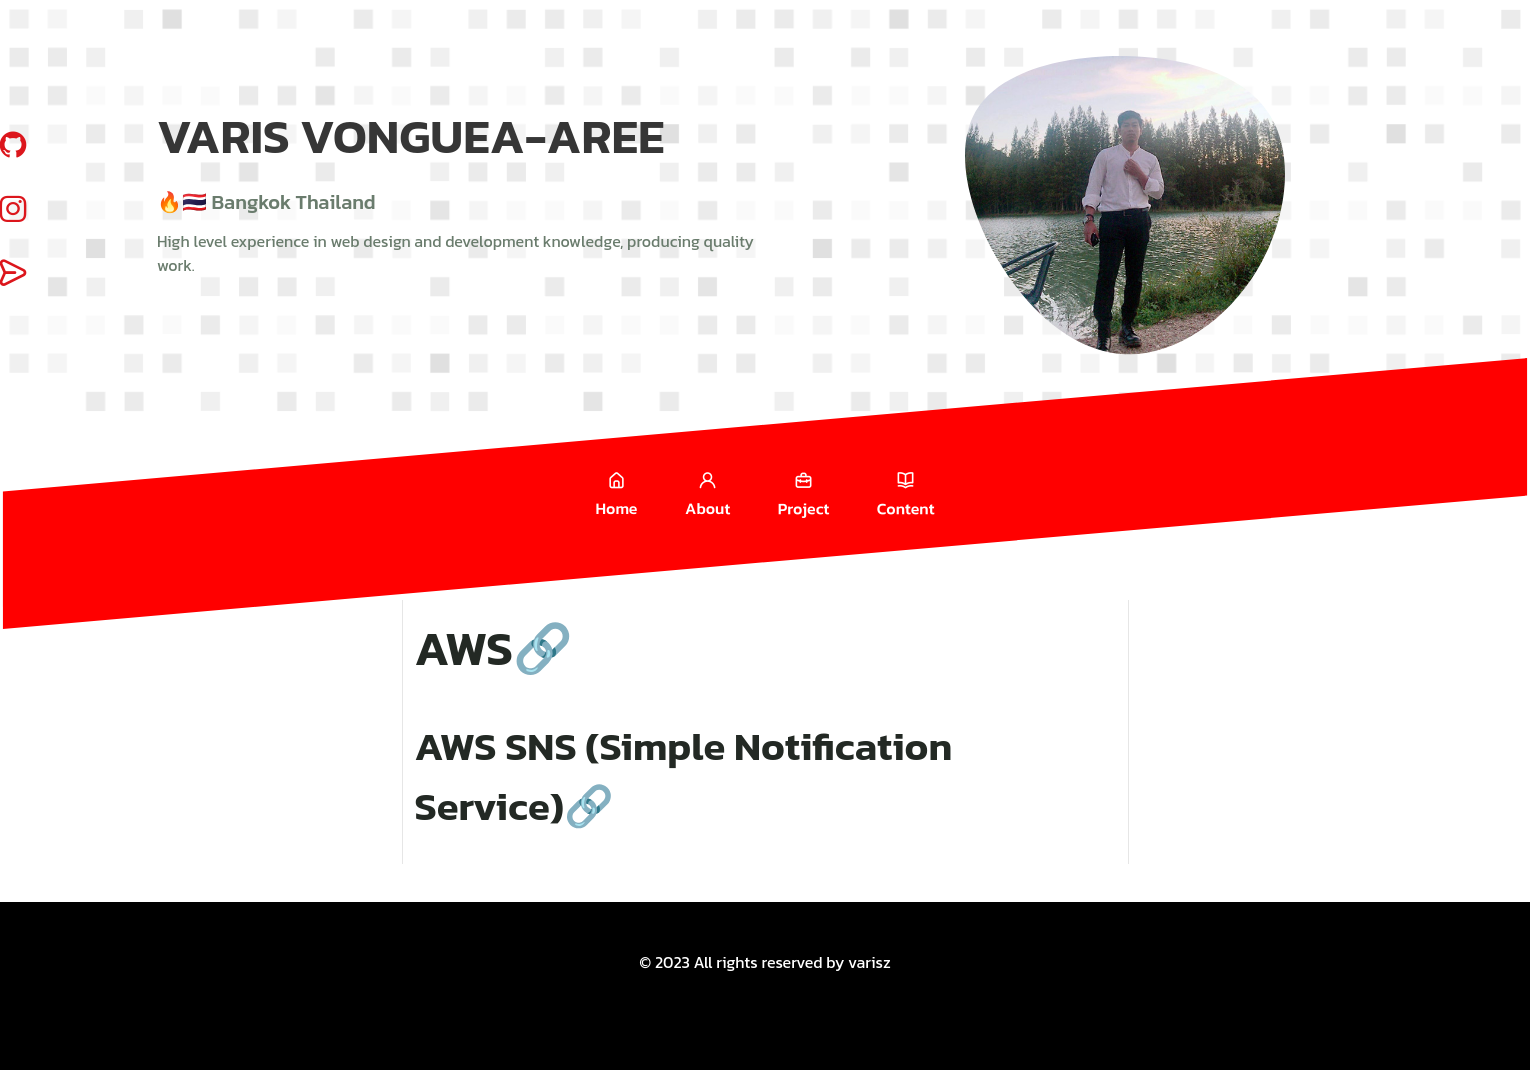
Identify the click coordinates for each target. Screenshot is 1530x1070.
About (707, 493)
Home (617, 493)
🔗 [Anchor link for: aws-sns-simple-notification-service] (589, 806)
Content (906, 493)
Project (803, 493)
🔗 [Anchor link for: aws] (543, 648)
